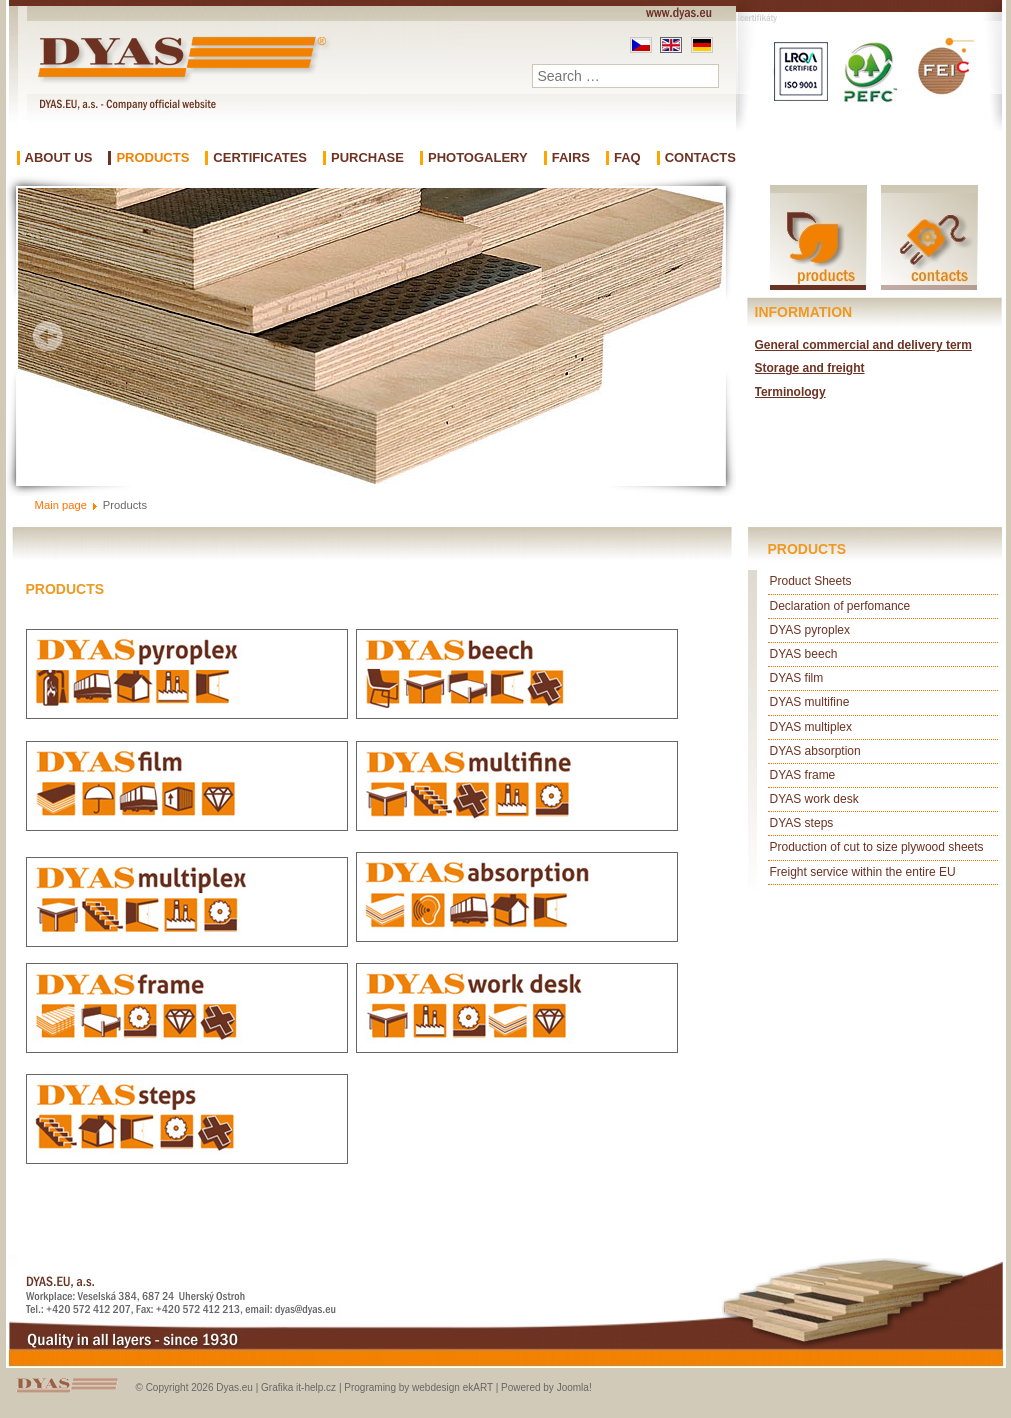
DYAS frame (803, 775)
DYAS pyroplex (810, 630)
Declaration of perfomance (840, 606)
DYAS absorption (815, 751)
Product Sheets (811, 581)
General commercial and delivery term (863, 345)
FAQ (627, 158)
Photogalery (478, 158)
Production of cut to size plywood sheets (877, 847)
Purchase (367, 158)
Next (694, 336)
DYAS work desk (814, 799)
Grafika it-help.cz (298, 1387)
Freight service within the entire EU (863, 872)
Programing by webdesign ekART (418, 1387)
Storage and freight (810, 368)
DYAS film (797, 678)
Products (152, 158)
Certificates (260, 158)
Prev (48, 336)
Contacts (700, 158)
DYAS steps (802, 823)
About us (59, 158)
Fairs (571, 158)
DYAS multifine (810, 702)
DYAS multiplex (811, 727)
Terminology (790, 392)
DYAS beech (804, 654)
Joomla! (574, 1387)
